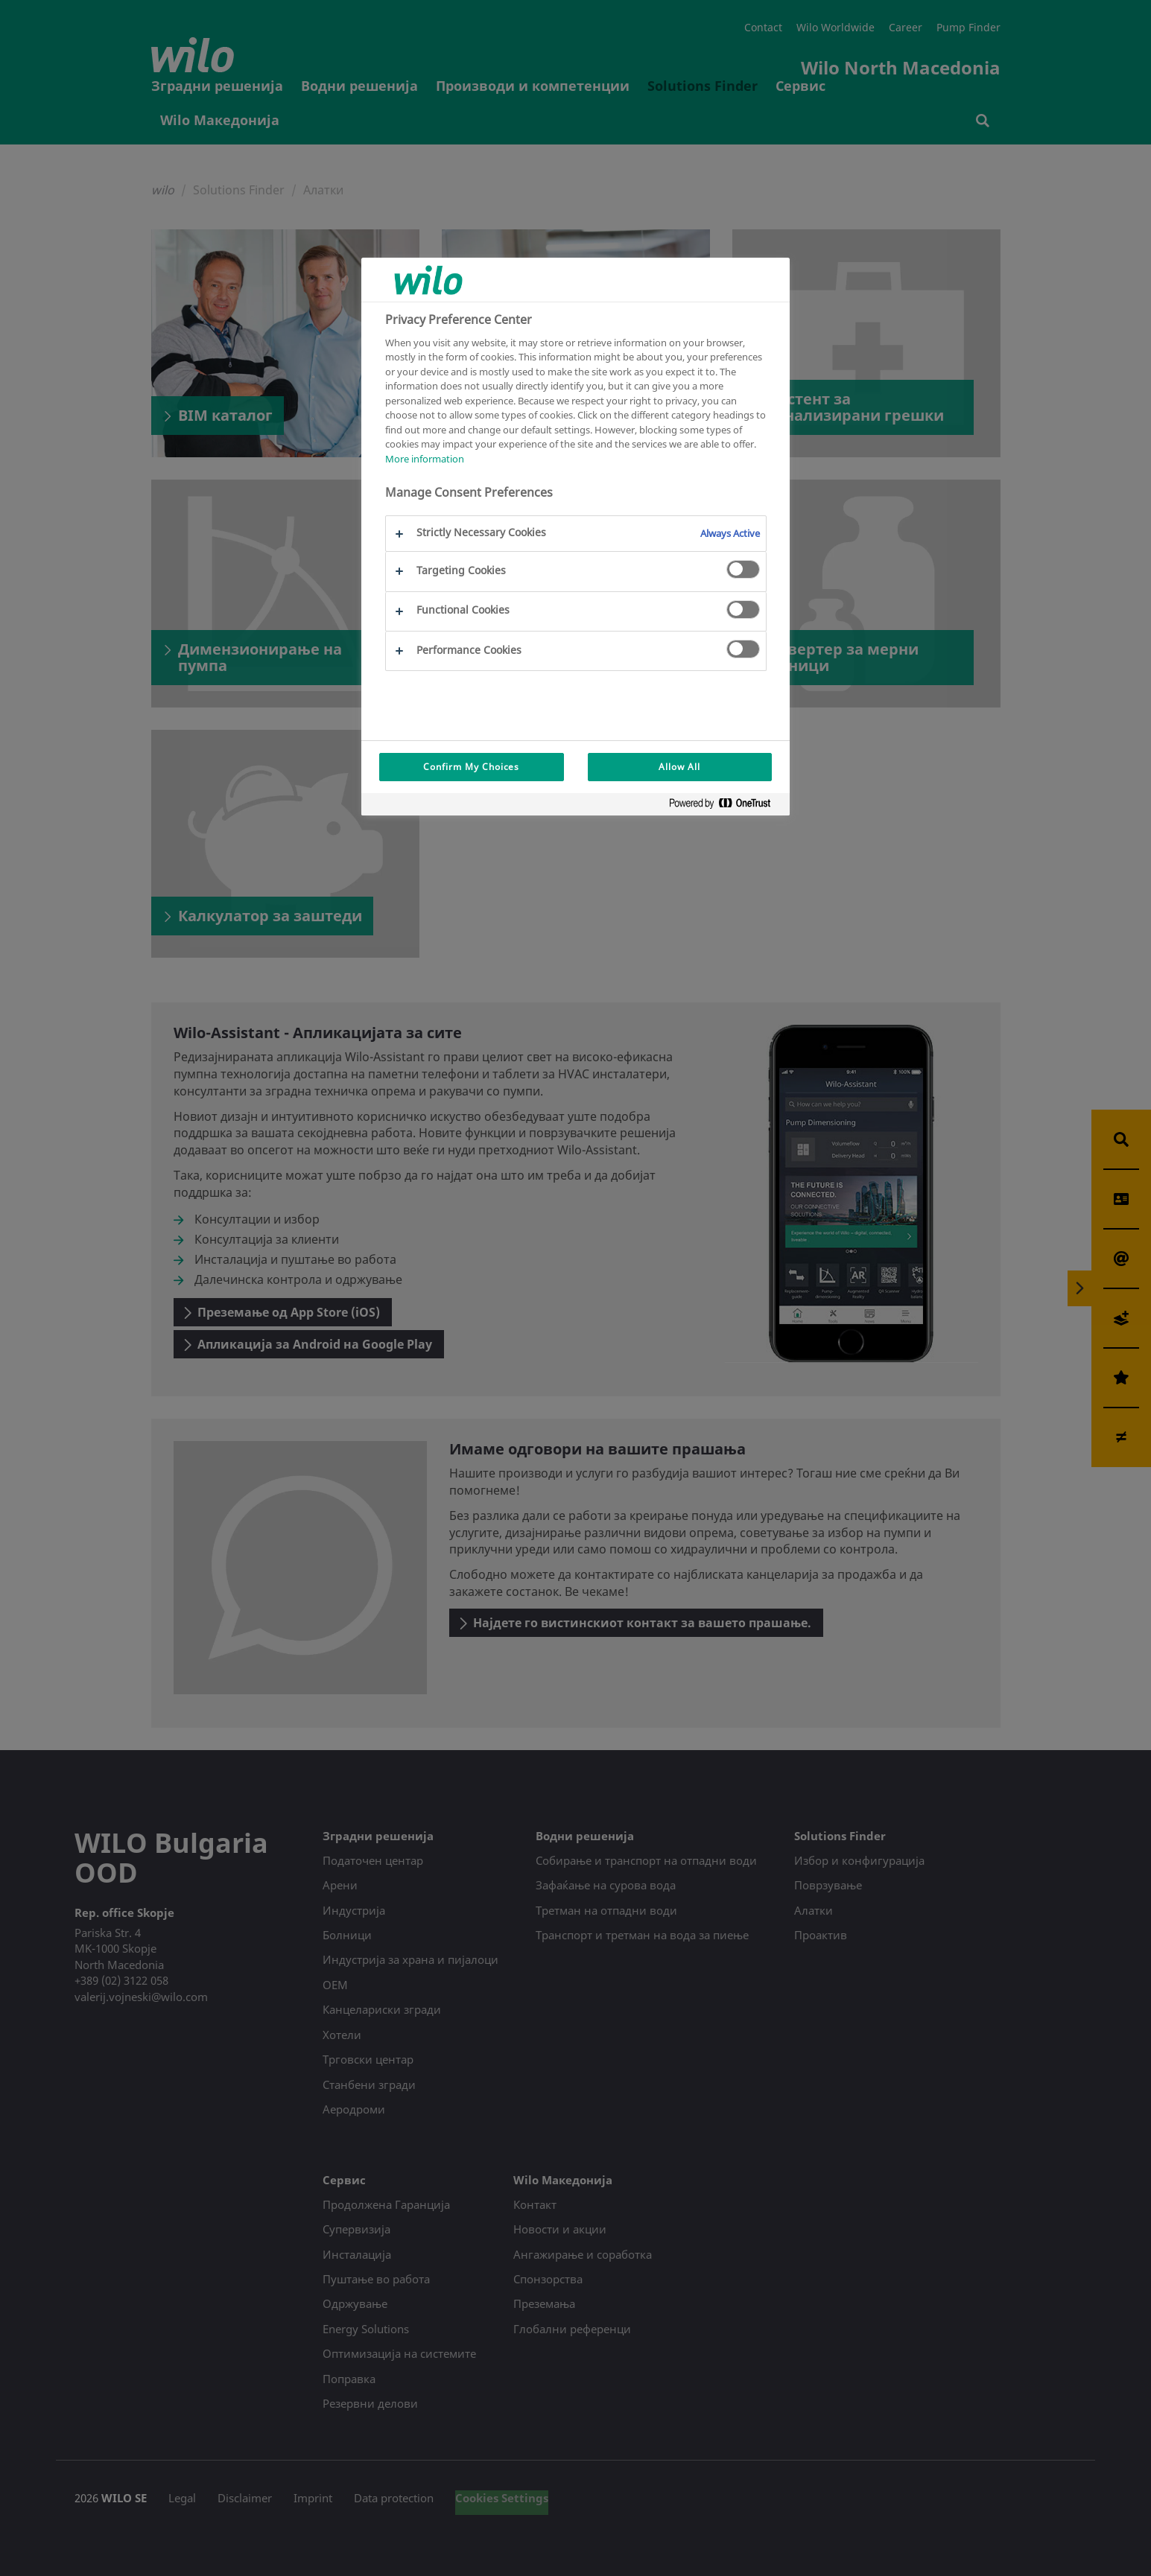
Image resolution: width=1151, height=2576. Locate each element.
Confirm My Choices (471, 766)
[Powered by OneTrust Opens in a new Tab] (725, 806)
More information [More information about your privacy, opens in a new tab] (424, 458)
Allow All (679, 766)
